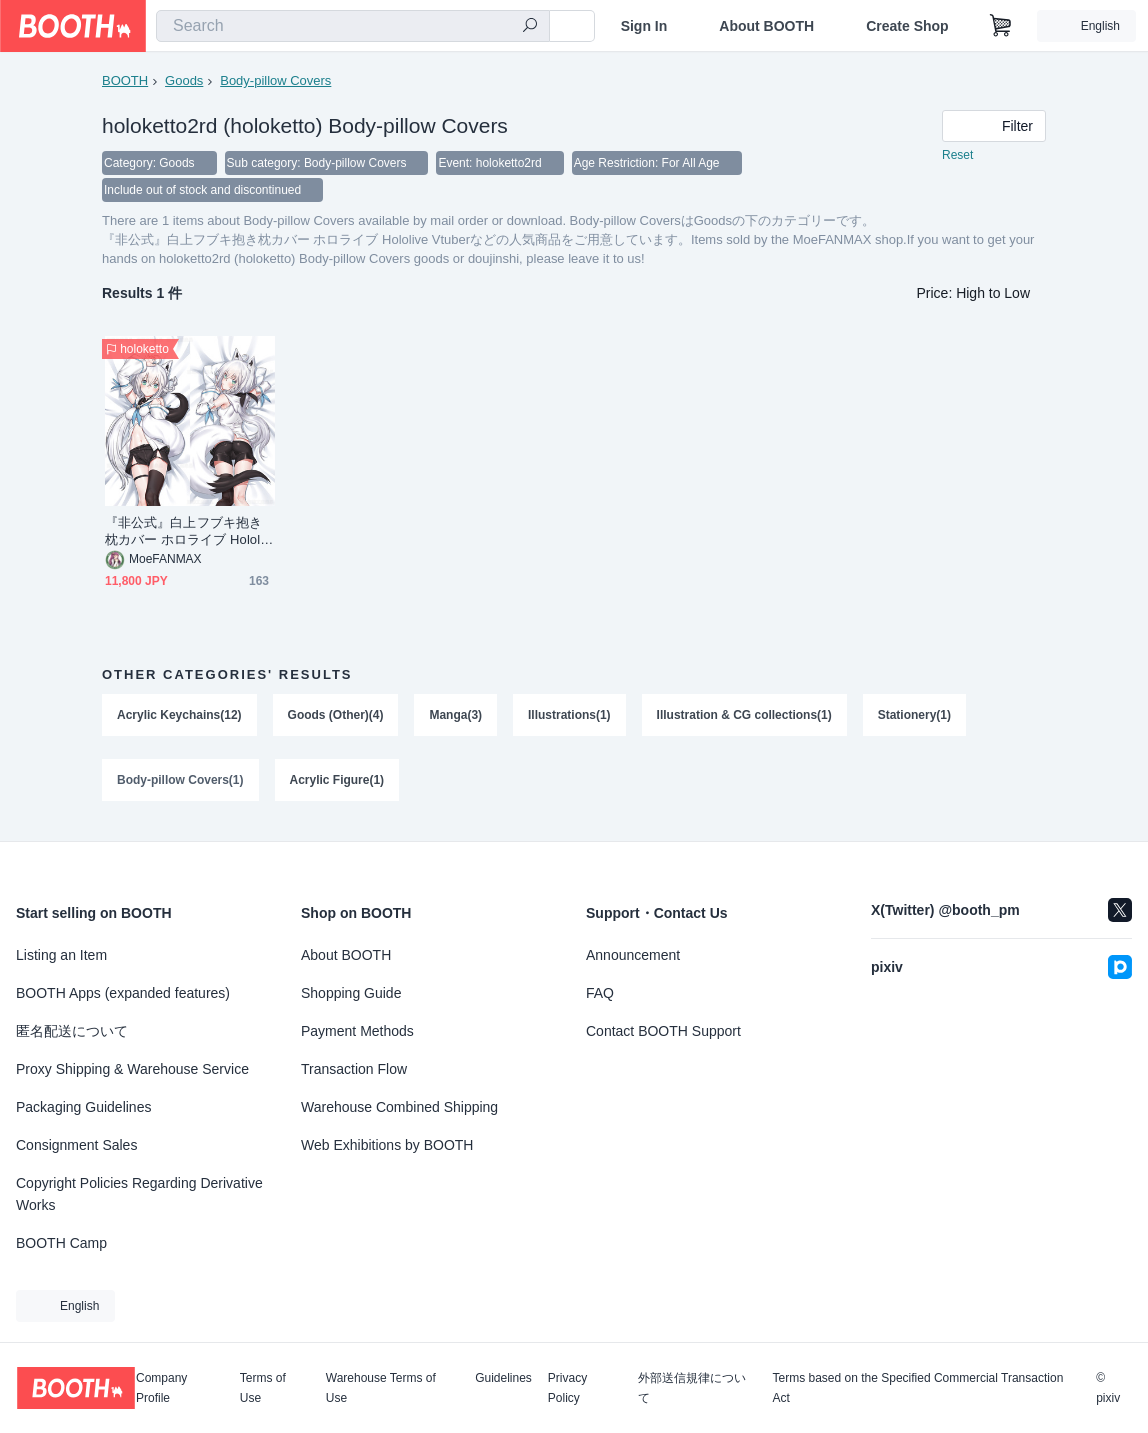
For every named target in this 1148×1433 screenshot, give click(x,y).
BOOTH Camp (61, 1243)
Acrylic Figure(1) (337, 783)
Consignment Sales (76, 1145)
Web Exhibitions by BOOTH (387, 1145)
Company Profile (161, 1388)
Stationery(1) (914, 717)
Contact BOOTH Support (663, 1031)
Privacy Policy (567, 1388)
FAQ (600, 993)
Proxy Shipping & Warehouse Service (132, 1069)
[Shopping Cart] (1001, 26)
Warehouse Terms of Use (381, 1388)
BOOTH (125, 80)
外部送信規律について (692, 1388)
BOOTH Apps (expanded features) (123, 993)
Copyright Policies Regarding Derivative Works (139, 1194)
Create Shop (907, 26)
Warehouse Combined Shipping (399, 1107)
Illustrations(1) (569, 717)
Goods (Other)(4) (336, 717)
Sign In (644, 26)
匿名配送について (72, 1031)
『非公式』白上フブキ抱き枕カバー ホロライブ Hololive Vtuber (187, 533)
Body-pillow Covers (275, 80)
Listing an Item (61, 955)
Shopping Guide (351, 993)
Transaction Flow (354, 1069)
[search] (530, 27)
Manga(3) (456, 717)
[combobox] (353, 26)
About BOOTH (766, 26)
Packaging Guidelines (83, 1107)
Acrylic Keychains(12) (179, 717)
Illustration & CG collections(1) (744, 717)
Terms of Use (263, 1388)
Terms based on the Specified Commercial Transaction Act (918, 1388)
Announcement (633, 955)
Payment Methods (357, 1031)
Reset (957, 156)
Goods (184, 80)
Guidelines (503, 1378)
